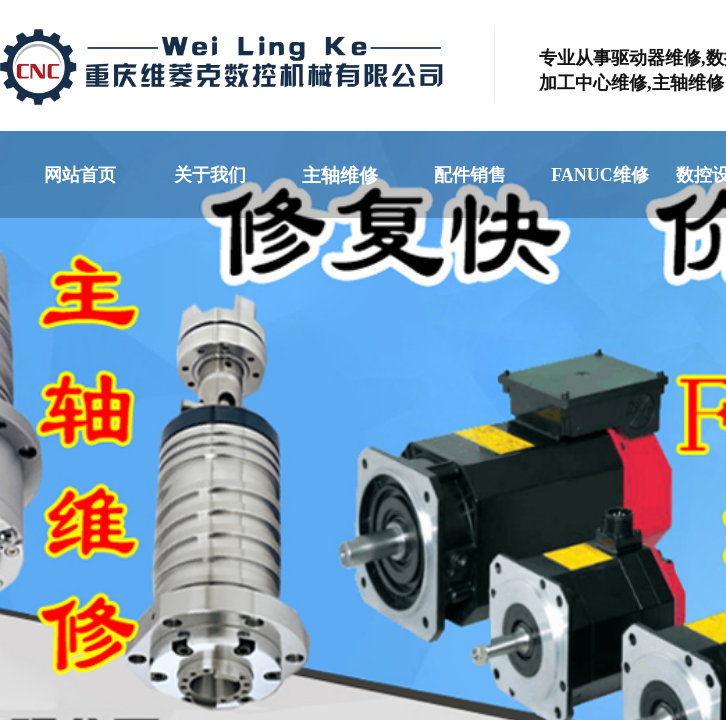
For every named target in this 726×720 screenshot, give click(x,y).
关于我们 (210, 175)
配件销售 (470, 175)
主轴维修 (340, 175)
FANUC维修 (600, 175)
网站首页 (80, 175)
